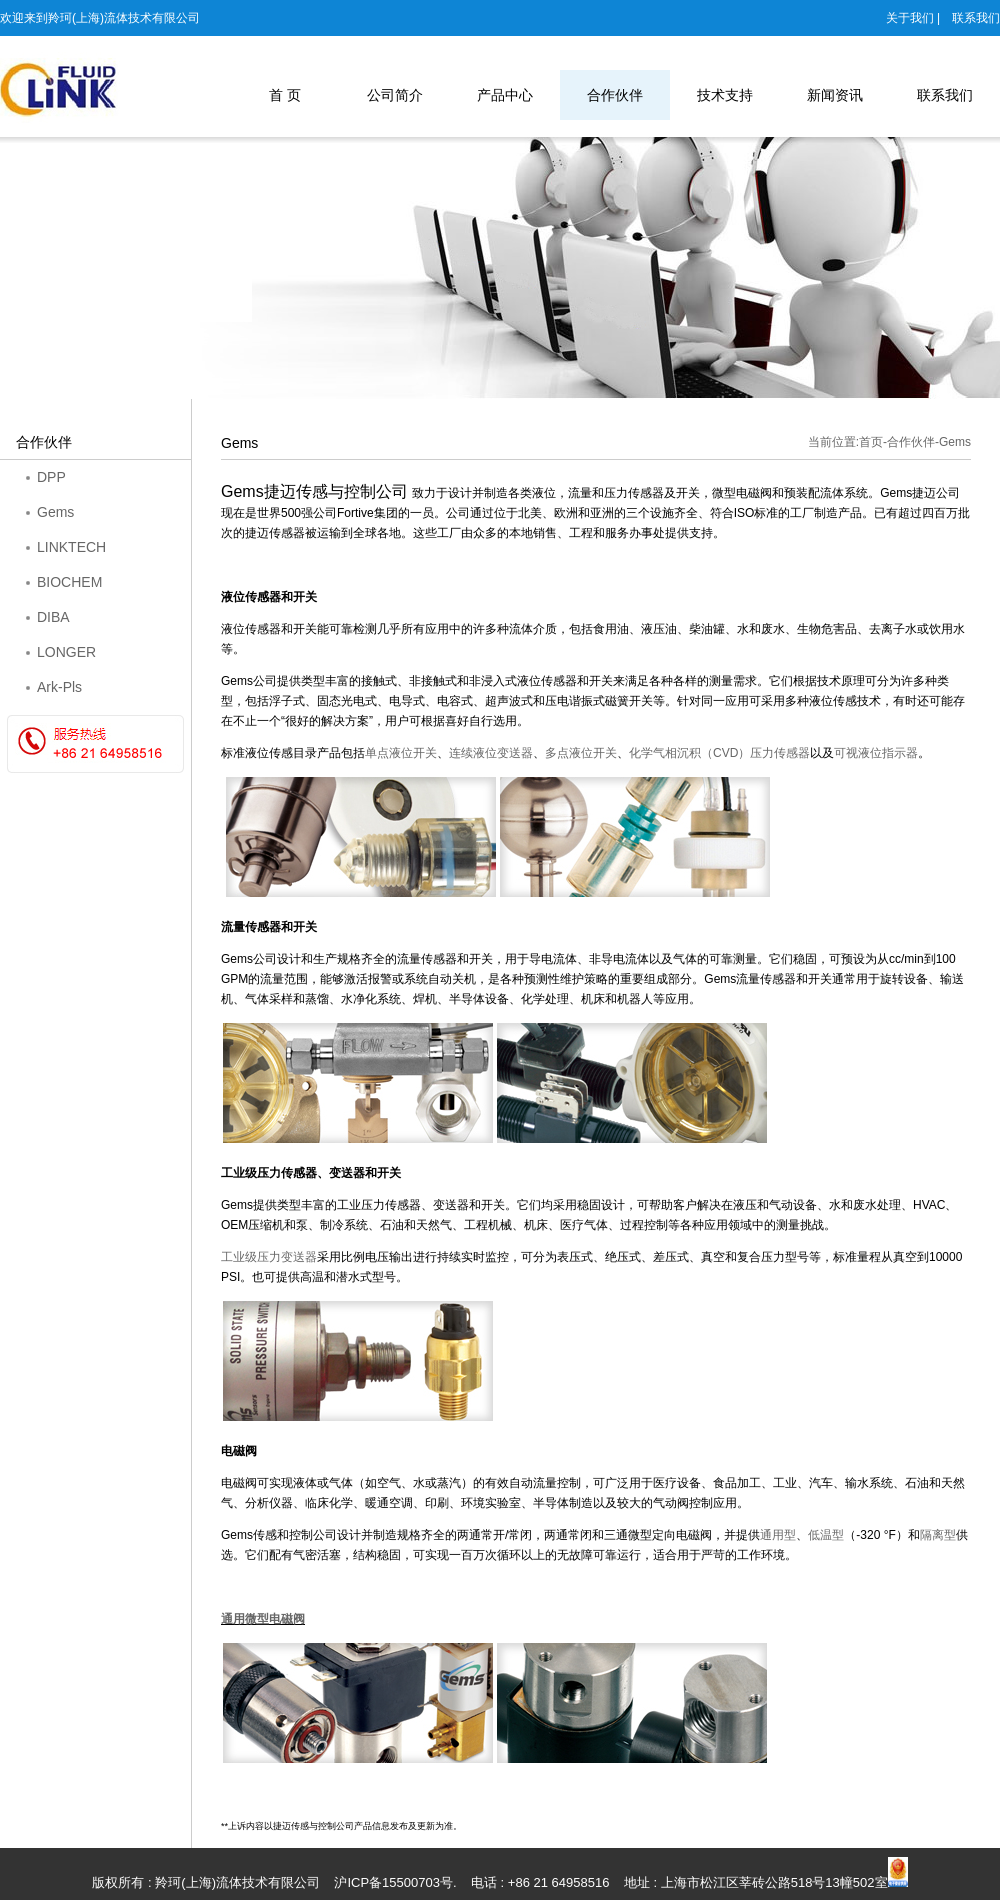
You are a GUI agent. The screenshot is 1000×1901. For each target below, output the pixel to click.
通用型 (778, 1535)
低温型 (826, 1535)
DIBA (53, 617)
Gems (55, 512)
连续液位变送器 (491, 753)
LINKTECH (71, 547)
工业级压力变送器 (269, 1257)
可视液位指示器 (876, 753)
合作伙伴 (911, 442)
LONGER (66, 652)
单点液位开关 (401, 753)
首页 (871, 442)
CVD (719, 753)
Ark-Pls (59, 687)
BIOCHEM (69, 582)
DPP (51, 477)
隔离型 (938, 1535)
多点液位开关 (581, 753)
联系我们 (976, 18)
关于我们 (910, 18)
